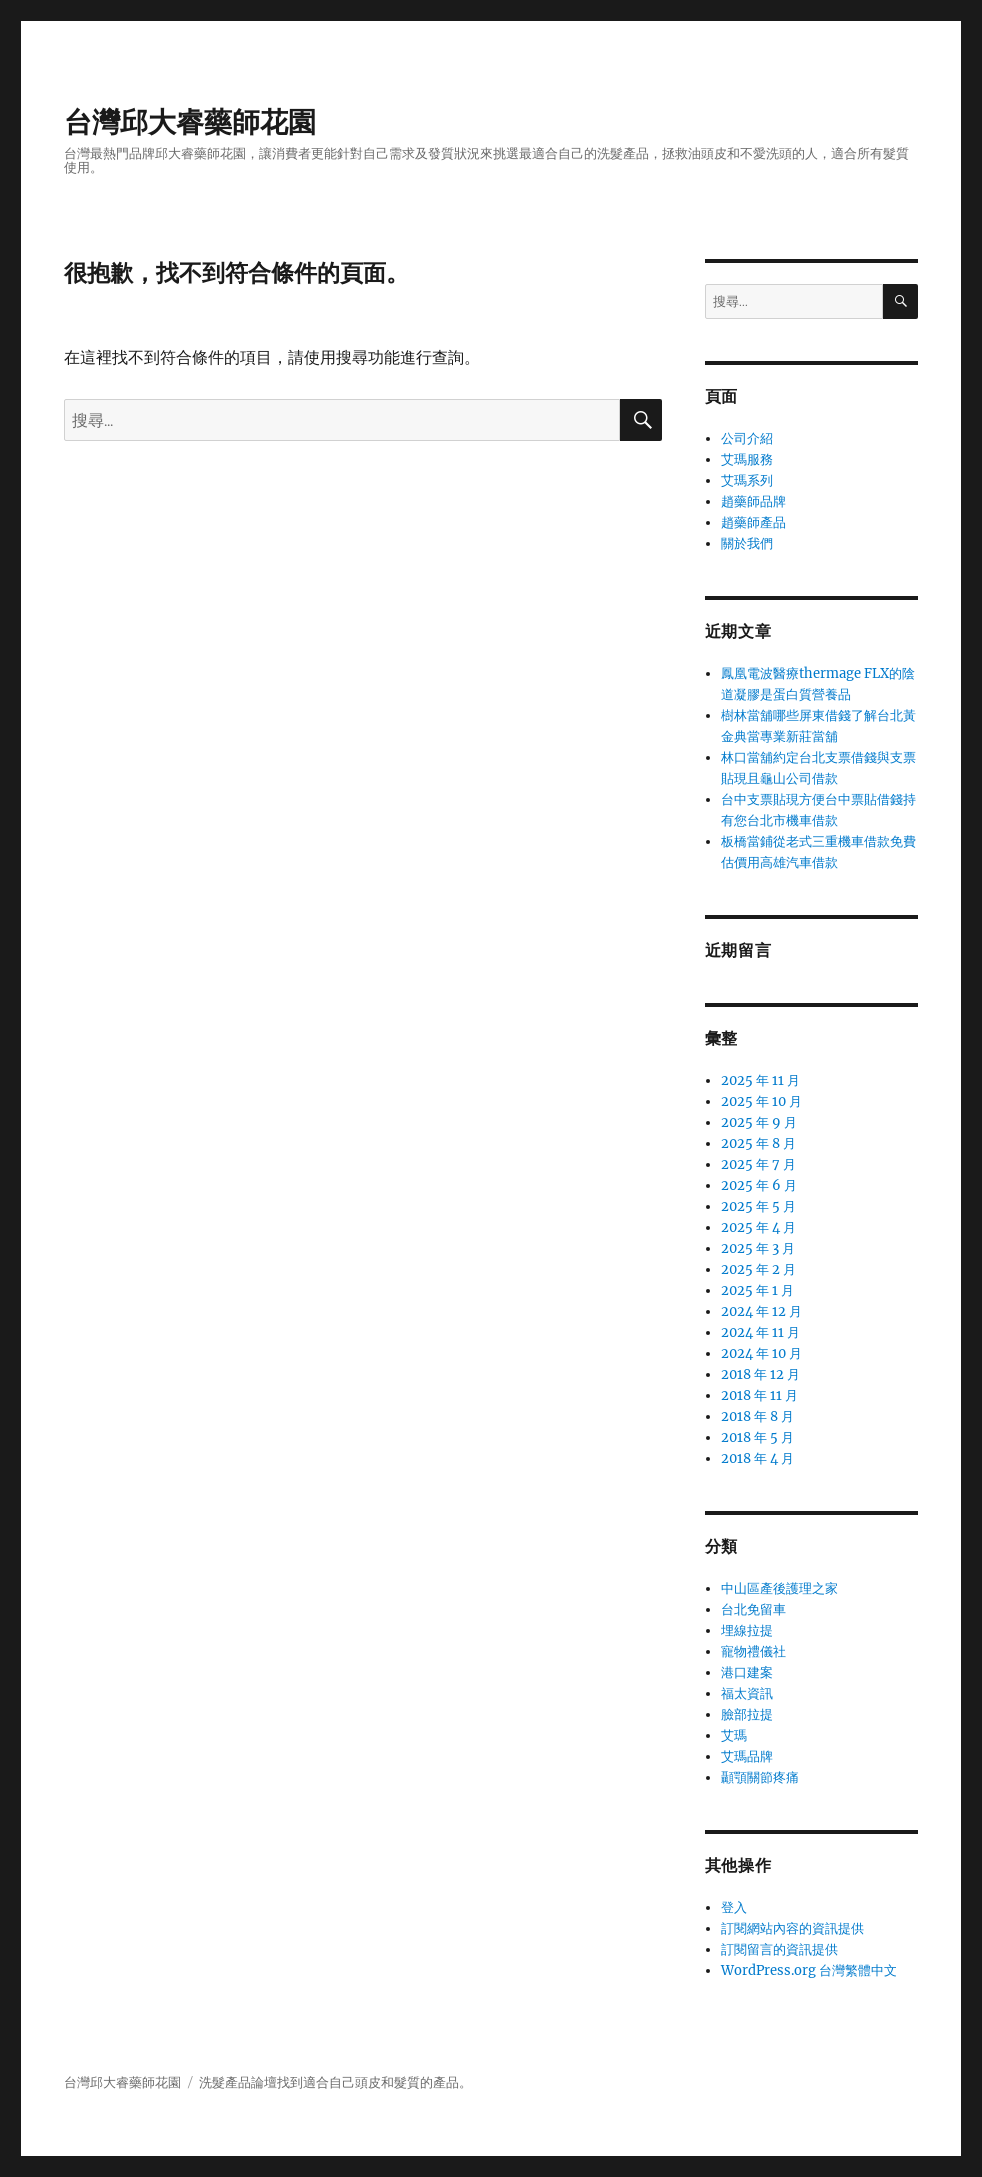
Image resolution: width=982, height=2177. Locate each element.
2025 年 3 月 (758, 1248)
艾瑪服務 (747, 459)
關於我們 (747, 543)
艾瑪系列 (747, 480)
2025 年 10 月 (761, 1101)
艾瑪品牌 (747, 1756)
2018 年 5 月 (757, 1437)
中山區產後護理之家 (779, 1588)
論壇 (264, 2082)
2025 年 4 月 (758, 1227)
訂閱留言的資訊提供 (779, 1949)
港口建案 (747, 1672)
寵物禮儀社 (753, 1651)
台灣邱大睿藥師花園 (190, 122)
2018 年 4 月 (757, 1458)
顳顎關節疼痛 (760, 1777)
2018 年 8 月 (757, 1416)
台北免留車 (753, 1609)
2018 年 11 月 (759, 1395)
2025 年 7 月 (758, 1164)
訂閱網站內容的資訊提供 (792, 1928)
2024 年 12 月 (761, 1311)
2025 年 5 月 (758, 1206)
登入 (734, 1907)
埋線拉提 (747, 1630)
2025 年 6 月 (759, 1185)
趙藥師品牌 (753, 501)
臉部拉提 (747, 1714)
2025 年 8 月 (758, 1143)
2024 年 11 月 (760, 1332)
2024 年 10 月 (761, 1353)
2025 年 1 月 (757, 1290)
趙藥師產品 (753, 522)
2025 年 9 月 (759, 1122)
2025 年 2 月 (758, 1269)
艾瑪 (734, 1735)
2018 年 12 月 (760, 1374)
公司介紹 (747, 438)
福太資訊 (747, 1693)
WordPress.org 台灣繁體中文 (809, 1970)
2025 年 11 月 (760, 1080)
